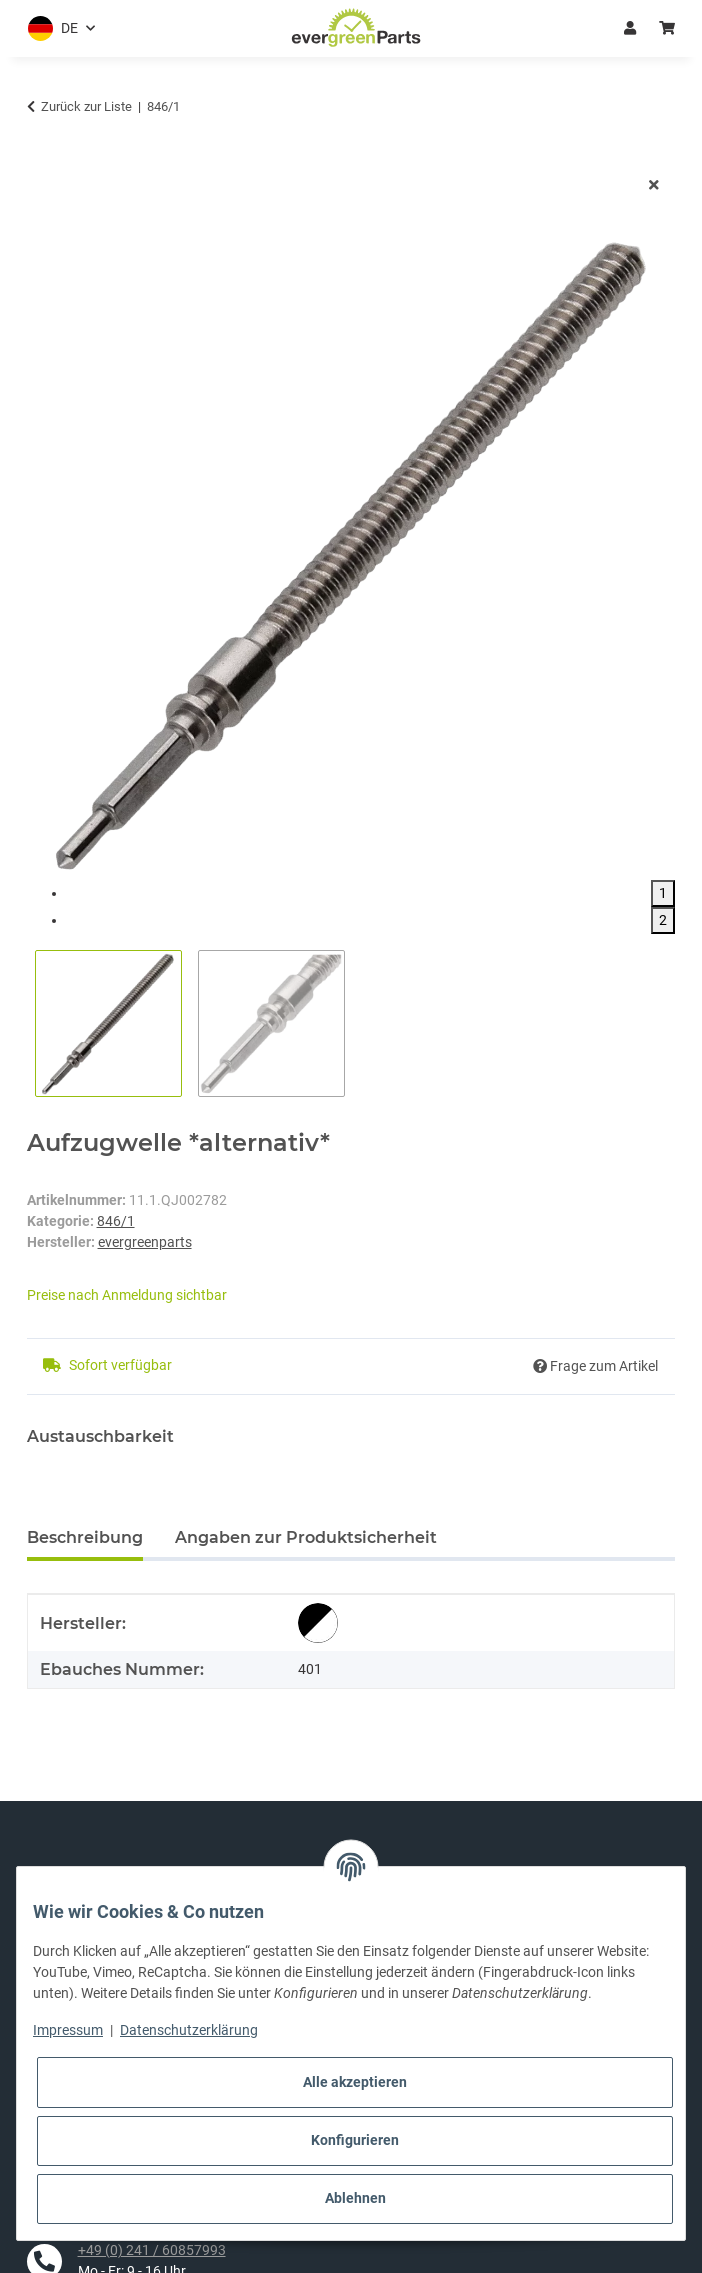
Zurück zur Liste (86, 106)
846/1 (116, 1221)
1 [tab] (663, 893)
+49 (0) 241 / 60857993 (152, 2250)
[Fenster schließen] (654, 185)
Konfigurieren (355, 2140)
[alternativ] (318, 1623)
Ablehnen (355, 2198)
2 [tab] (663, 920)
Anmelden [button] (630, 28)
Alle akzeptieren (355, 2082)
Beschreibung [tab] (85, 1537)
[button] (57, 28)
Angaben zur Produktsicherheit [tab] (306, 1537)
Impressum (68, 2030)
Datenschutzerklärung (189, 2030)
